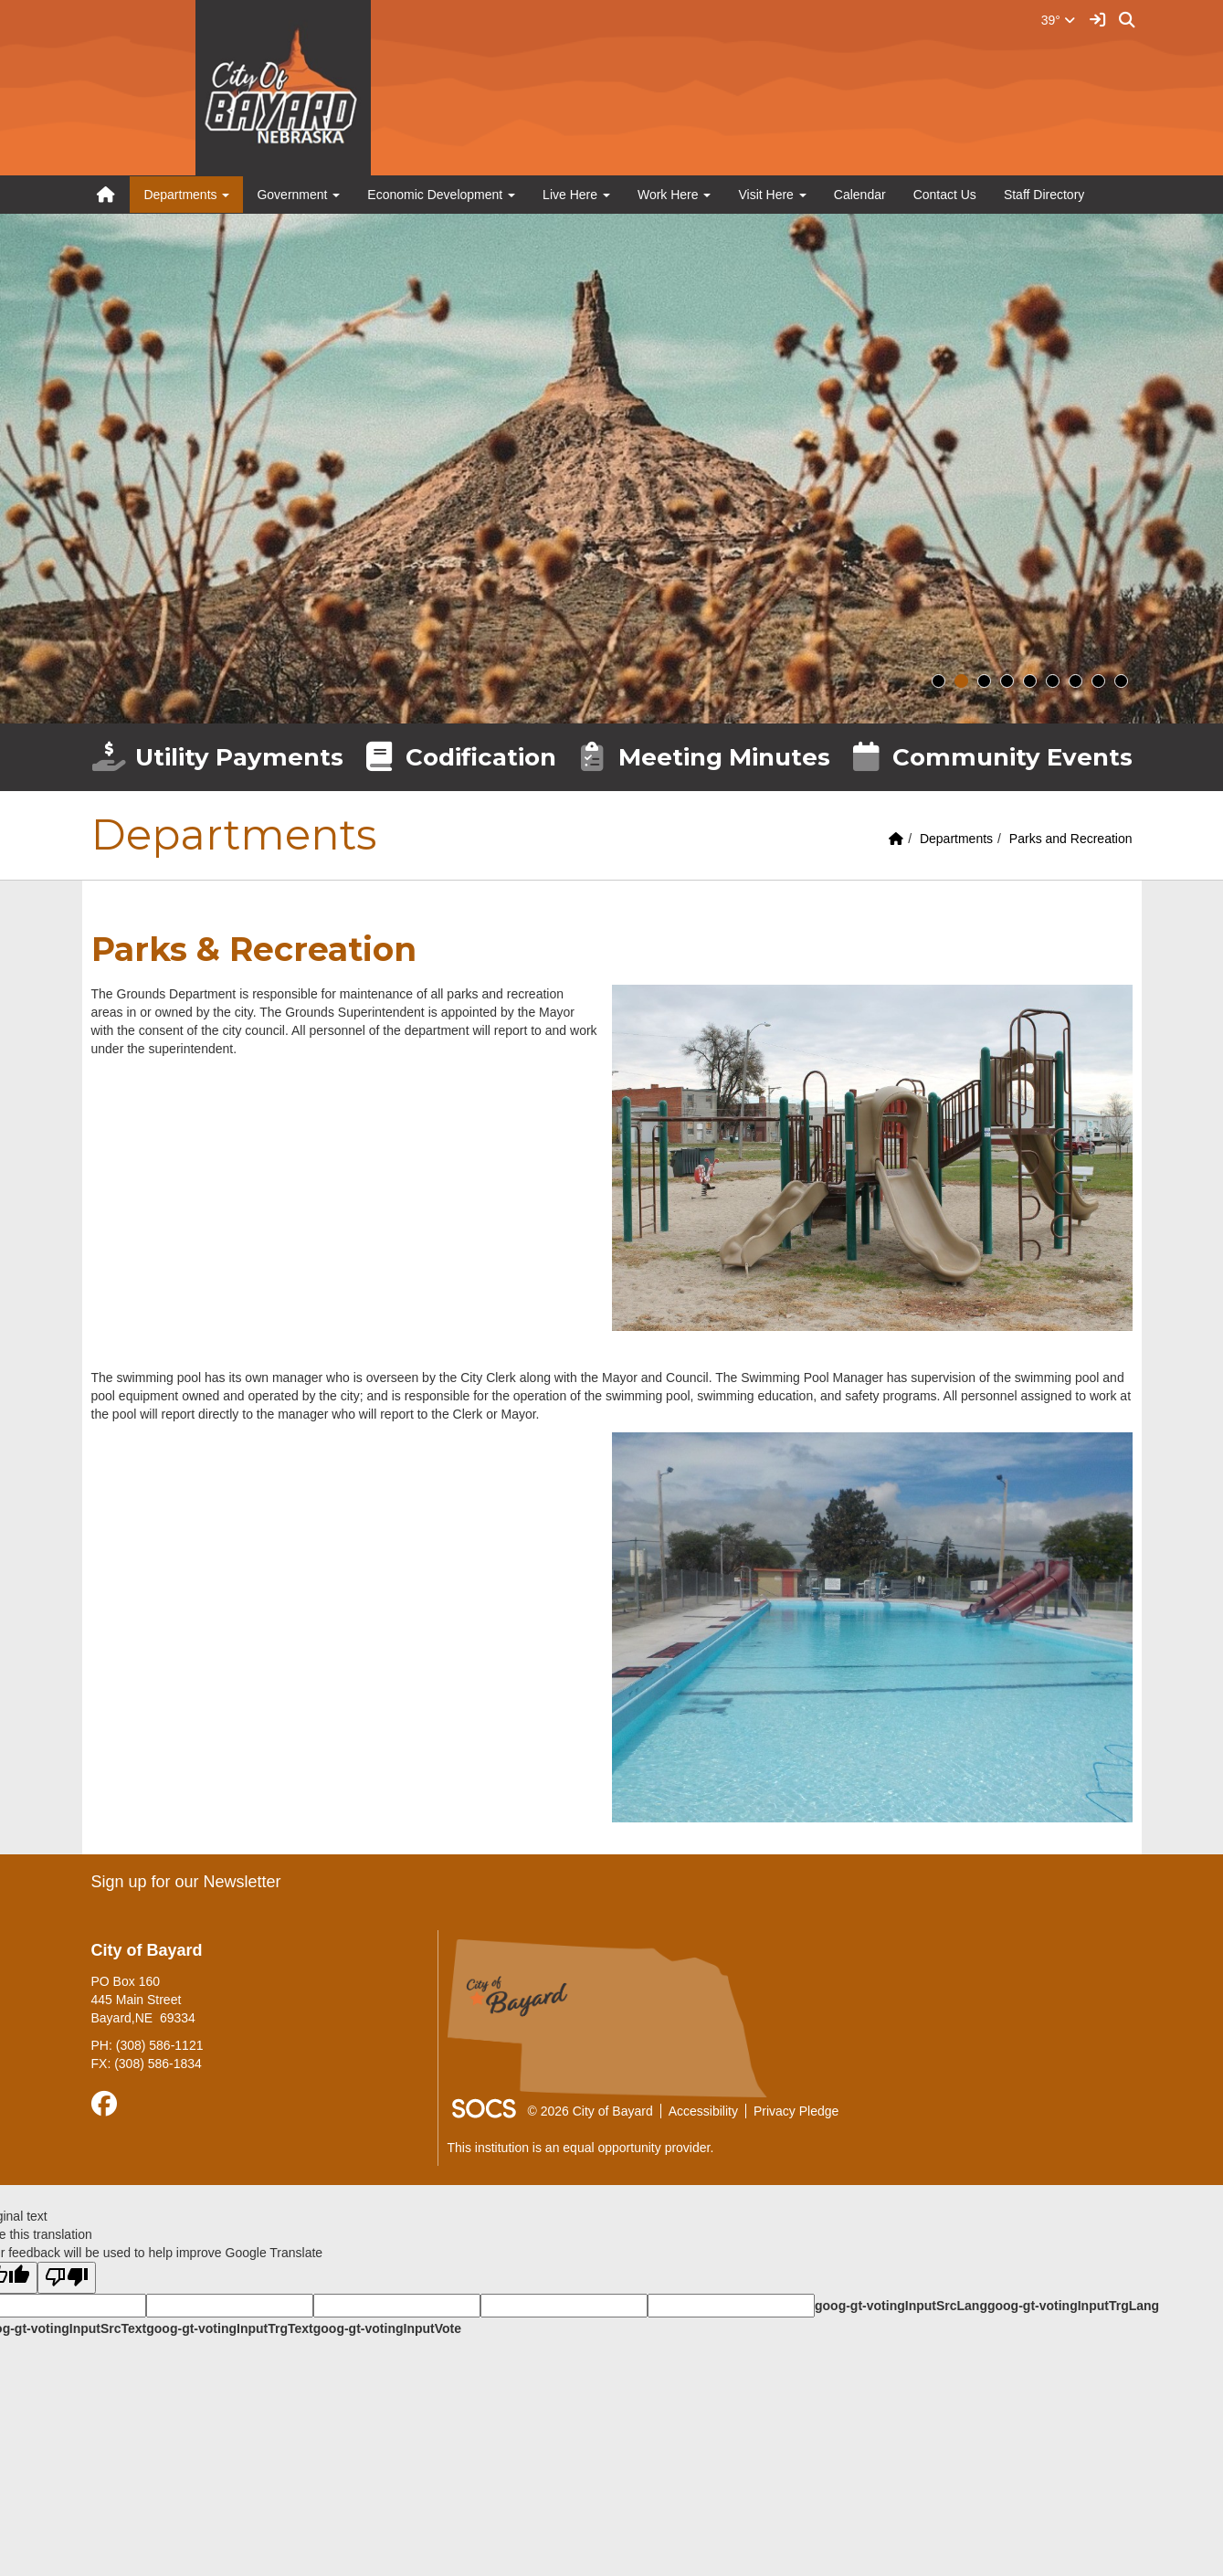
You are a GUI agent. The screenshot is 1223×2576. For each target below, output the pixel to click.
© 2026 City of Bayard (590, 2111)
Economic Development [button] (441, 194)
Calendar (860, 194)
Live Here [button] (576, 194)
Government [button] (298, 194)
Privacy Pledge (796, 2111)
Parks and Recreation (1071, 838)
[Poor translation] (66, 2278)
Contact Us (944, 194)
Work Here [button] (675, 194)
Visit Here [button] (772, 194)
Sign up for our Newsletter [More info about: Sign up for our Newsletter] (186, 1882)
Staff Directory (1044, 194)
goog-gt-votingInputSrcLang (901, 2305)
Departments (956, 838)
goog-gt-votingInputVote (387, 2328)
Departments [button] (186, 194)
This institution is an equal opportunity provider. (581, 2147)
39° (1058, 20)
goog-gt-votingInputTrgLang (1073, 2305)
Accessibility (703, 2111)
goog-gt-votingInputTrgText (229, 2328)
